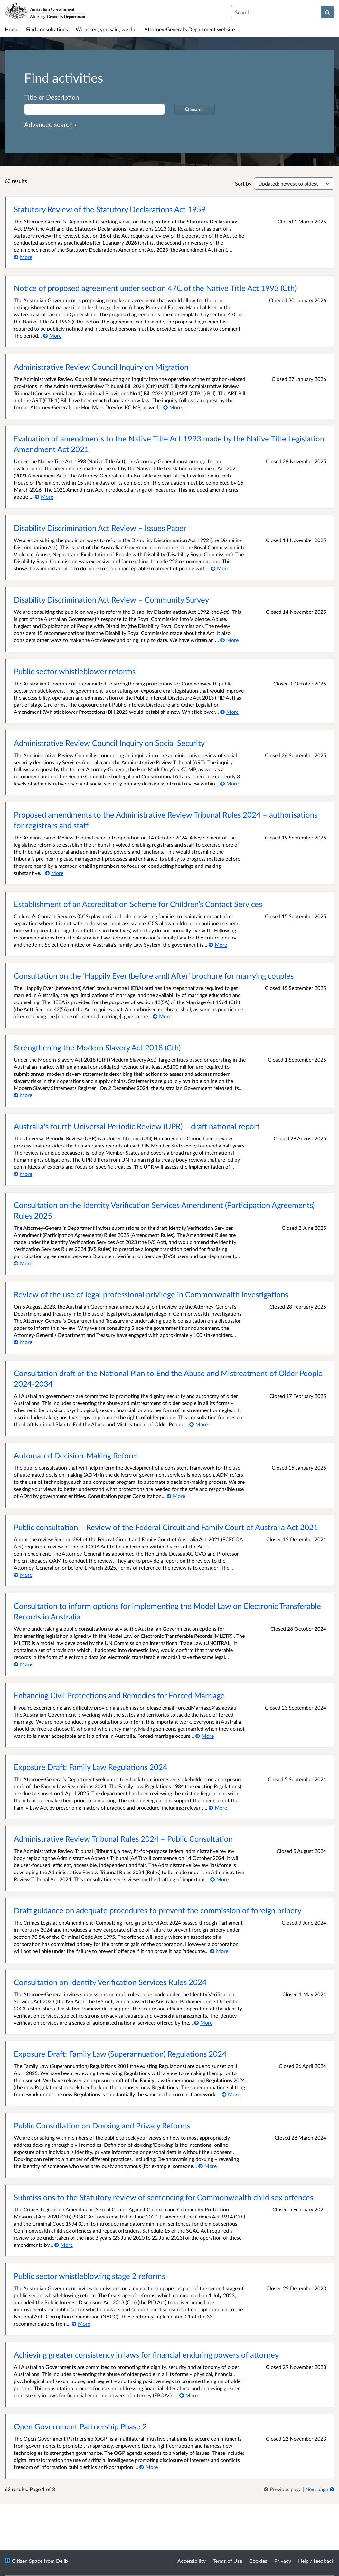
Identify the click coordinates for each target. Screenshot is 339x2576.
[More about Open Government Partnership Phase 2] (148, 2467)
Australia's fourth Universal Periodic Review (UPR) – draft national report (137, 1126)
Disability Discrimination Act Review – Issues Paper (100, 527)
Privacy (282, 2561)
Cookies (258, 2561)
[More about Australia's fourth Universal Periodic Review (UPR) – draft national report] (23, 1174)
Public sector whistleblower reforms (75, 671)
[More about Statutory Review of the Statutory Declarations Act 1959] (23, 257)
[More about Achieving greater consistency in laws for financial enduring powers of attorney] (188, 2395)
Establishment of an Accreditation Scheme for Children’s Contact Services (138, 904)
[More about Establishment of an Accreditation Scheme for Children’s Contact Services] (218, 944)
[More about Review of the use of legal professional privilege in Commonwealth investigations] (23, 1342)
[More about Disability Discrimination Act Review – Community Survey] (229, 640)
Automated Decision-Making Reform (76, 1455)
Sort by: (244, 183)
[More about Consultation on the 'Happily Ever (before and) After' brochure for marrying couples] (162, 1016)
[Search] (327, 12)
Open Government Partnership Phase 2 (80, 2426)
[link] (283, 2489)
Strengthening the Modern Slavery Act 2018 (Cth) (97, 1047)
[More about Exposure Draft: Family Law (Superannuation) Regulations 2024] (231, 2094)
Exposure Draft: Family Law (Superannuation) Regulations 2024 (120, 2053)
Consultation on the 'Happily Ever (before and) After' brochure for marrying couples (154, 975)
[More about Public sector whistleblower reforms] (229, 712)
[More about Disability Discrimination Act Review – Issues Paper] (220, 568)
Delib (62, 2561)
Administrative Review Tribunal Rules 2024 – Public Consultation (123, 1838)
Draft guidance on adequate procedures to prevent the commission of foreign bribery (157, 1910)
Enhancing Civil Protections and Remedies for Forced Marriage (119, 1695)
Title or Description (51, 97)
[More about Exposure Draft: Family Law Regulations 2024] (218, 1807)
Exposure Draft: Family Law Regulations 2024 (90, 1767)
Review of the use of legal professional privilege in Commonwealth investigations (151, 1294)
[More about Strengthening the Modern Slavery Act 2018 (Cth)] (23, 1095)
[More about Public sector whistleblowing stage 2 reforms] (81, 2323)
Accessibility (191, 2561)
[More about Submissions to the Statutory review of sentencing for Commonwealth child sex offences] (63, 2245)
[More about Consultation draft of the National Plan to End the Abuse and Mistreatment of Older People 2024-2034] (198, 1424)
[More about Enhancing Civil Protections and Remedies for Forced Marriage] (204, 1736)
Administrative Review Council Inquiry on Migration (101, 366)
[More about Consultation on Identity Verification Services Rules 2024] (203, 2022)
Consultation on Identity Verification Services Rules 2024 (110, 1982)
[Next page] (319, 2489)
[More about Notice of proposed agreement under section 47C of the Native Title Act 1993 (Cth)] (52, 335)
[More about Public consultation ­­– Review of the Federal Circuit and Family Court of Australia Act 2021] (23, 1575)
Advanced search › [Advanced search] (50, 124)
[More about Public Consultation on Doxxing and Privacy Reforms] (207, 2166)
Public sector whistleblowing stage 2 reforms (89, 2276)
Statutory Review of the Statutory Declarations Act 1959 (110, 209)
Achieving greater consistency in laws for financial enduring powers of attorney (146, 2354)
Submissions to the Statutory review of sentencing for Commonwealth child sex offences (163, 2197)
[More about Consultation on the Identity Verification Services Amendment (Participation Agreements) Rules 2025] (23, 1263)
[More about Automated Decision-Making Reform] (176, 1496)
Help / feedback (316, 2561)
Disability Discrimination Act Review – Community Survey (111, 599)
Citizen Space (27, 2561)
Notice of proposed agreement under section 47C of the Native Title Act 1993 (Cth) (155, 288)
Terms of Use (227, 2561)
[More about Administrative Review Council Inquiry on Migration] (172, 407)
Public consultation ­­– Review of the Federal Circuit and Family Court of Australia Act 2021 (166, 1527)
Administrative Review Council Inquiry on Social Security (109, 743)
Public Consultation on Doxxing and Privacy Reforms (102, 2125)
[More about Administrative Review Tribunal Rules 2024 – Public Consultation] (219, 1879)
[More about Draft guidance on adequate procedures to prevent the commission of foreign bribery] (219, 1951)
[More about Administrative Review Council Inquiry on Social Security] (229, 783)
